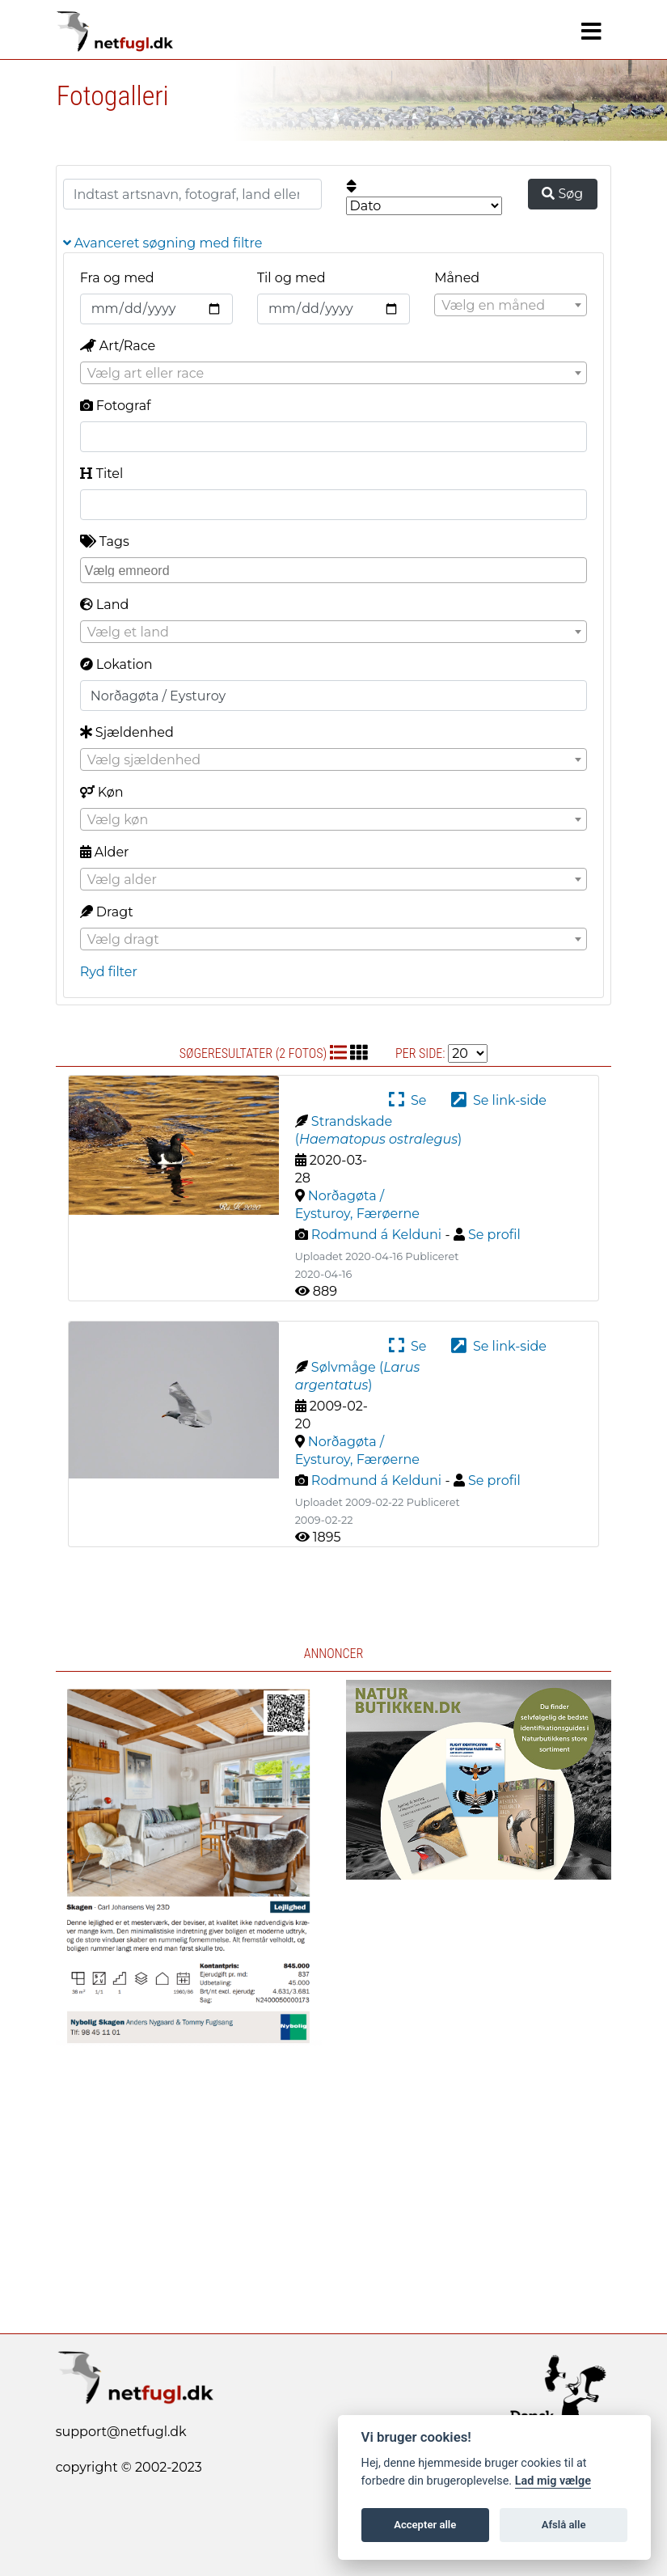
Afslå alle (564, 2525)
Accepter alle (425, 2525)
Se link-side (499, 1100)
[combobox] (510, 305)
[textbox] (510, 305)
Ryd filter (108, 971)
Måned (456, 278)
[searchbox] (336, 569)
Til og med (291, 278)
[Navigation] (591, 31)
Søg (562, 193)
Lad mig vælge (553, 2481)
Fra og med (117, 278)
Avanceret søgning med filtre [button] (163, 243)
